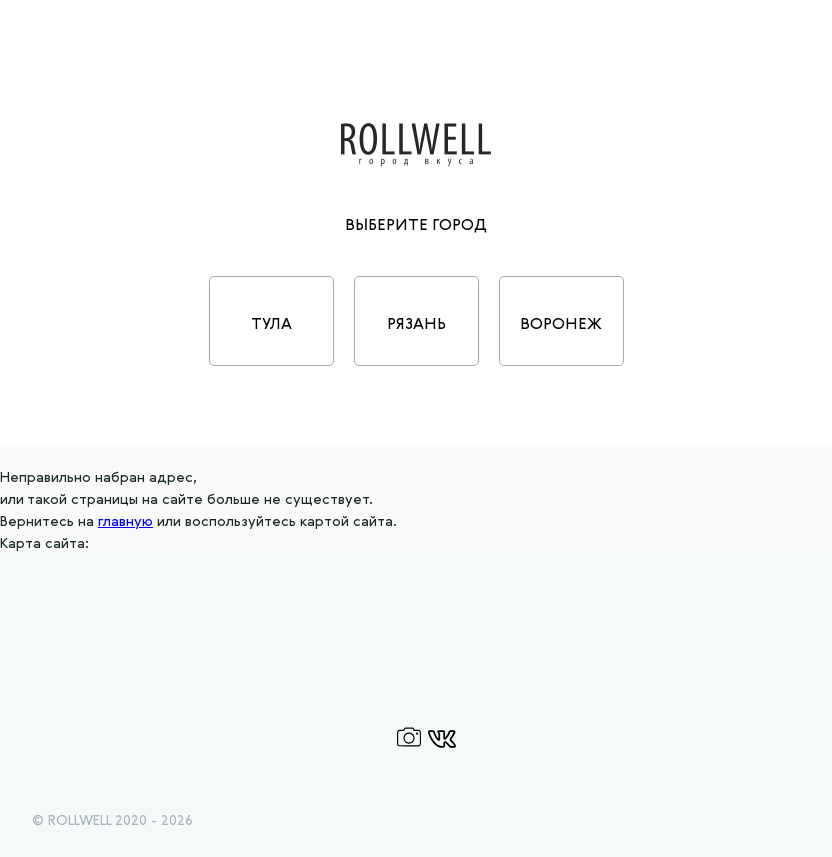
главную (125, 522)
